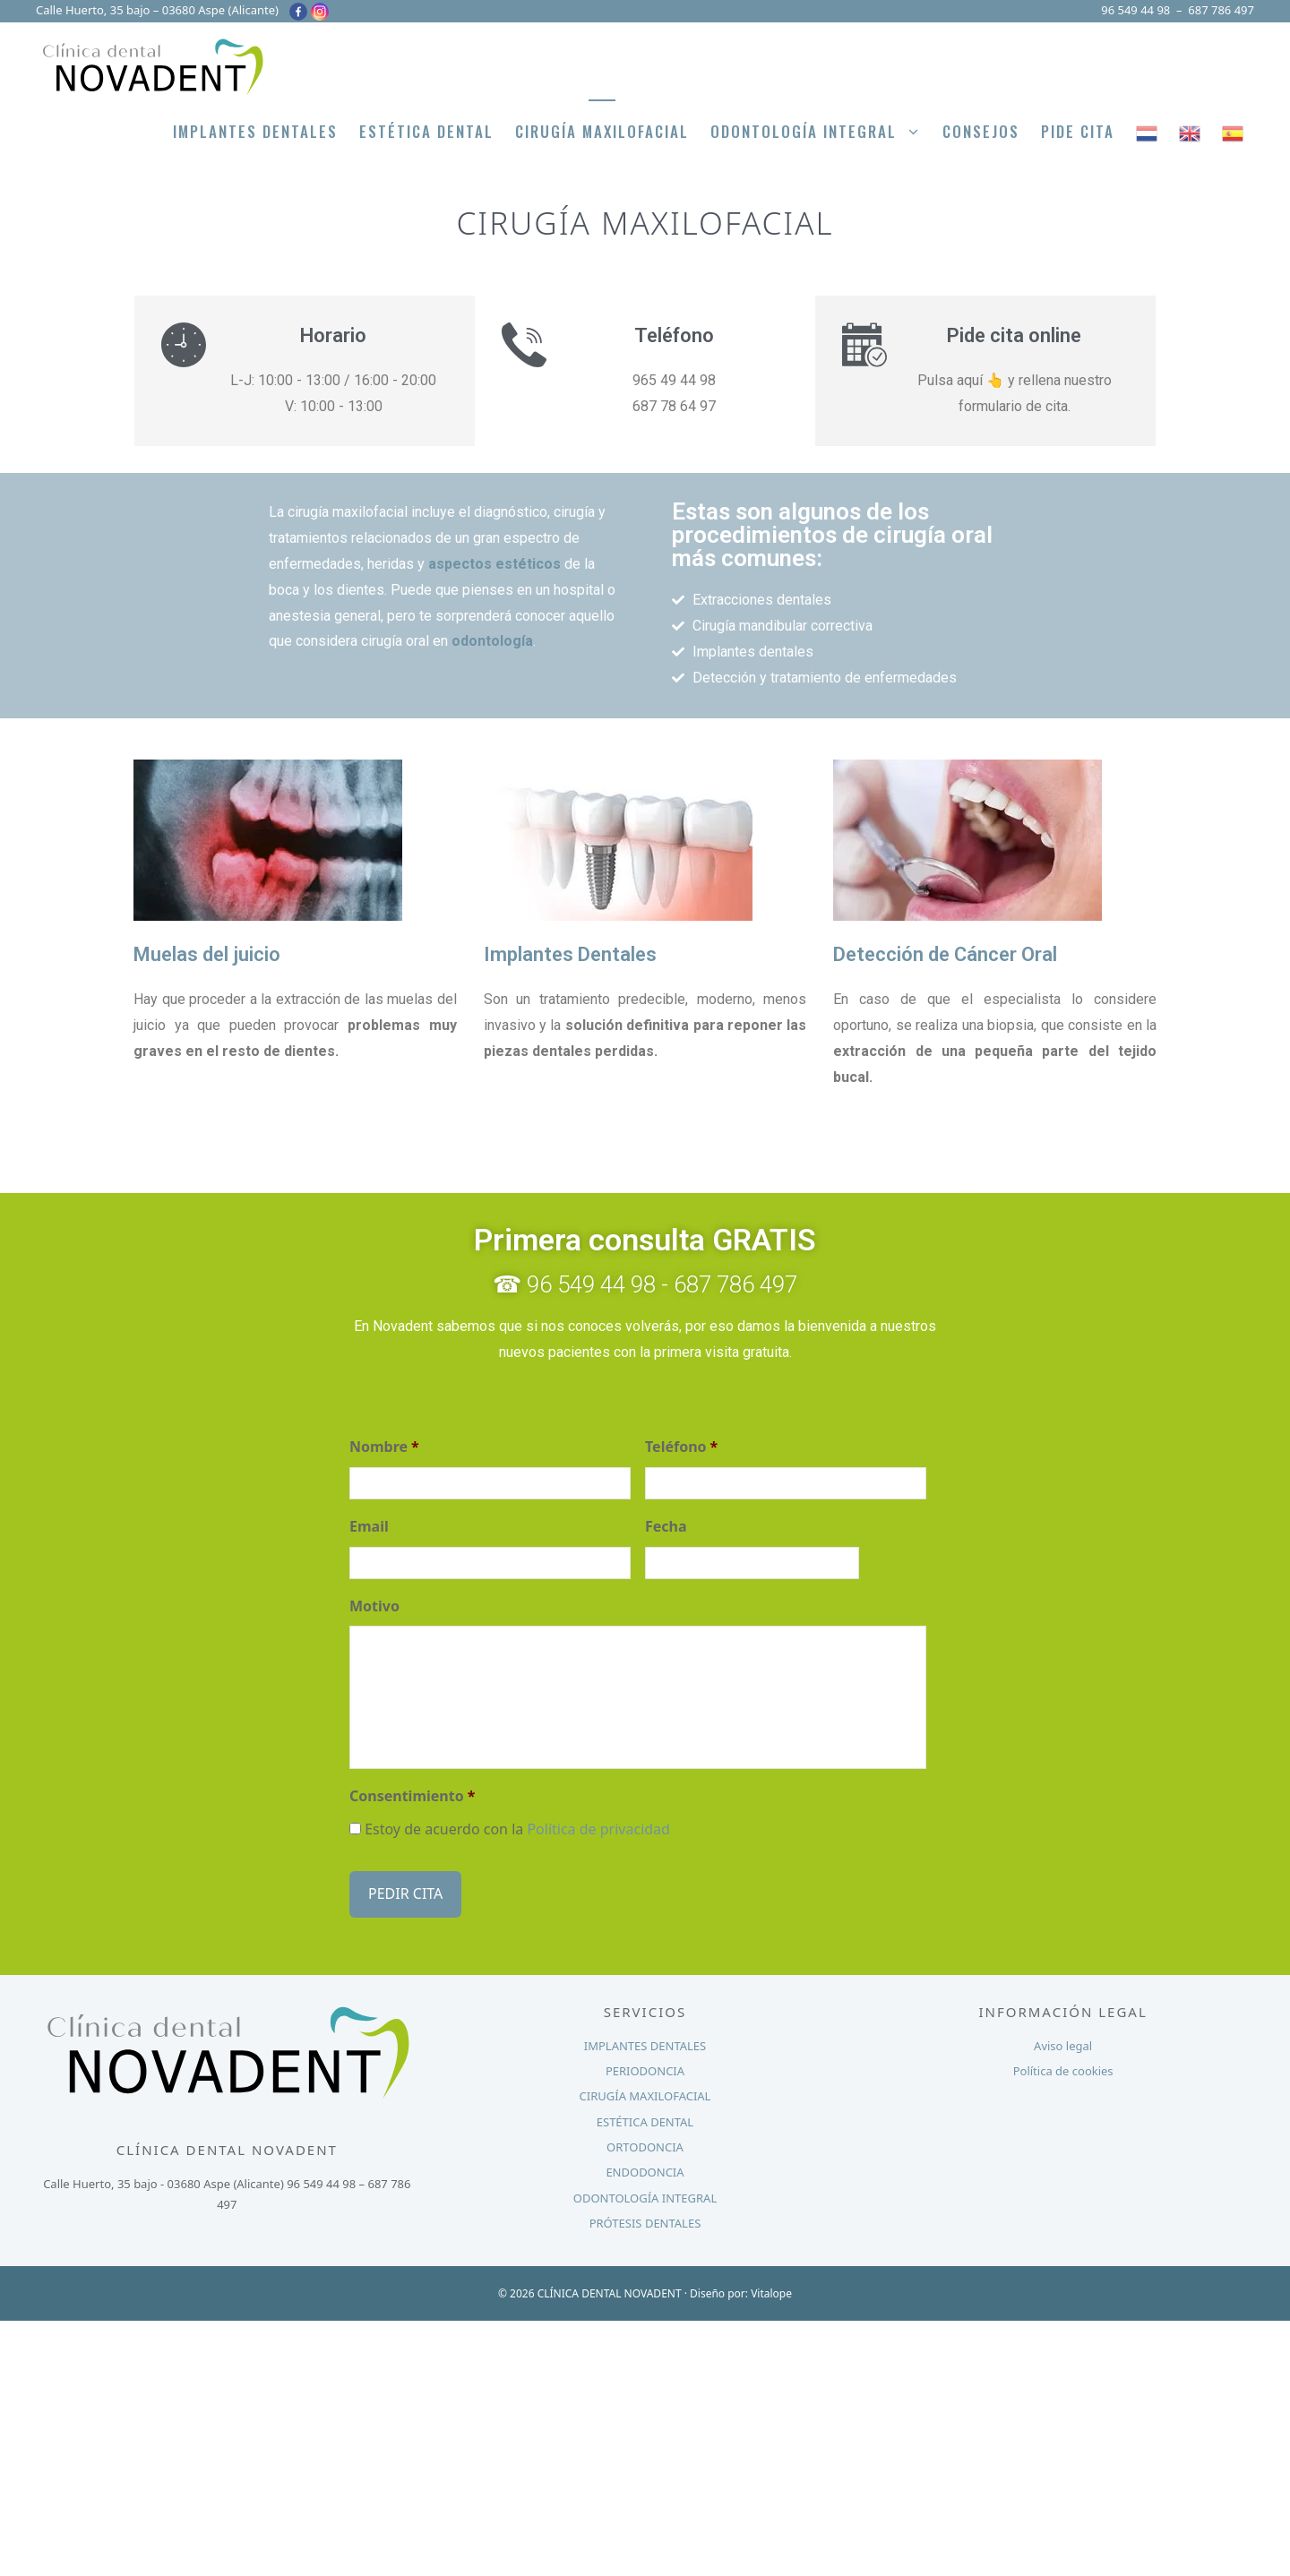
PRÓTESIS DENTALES (645, 2219)
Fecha (666, 1526)
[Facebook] (298, 12)
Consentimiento (412, 1796)
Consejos (980, 131)
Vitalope (771, 2289)
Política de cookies (1063, 2067)
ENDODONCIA (645, 2168)
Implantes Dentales (255, 131)
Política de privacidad (598, 1829)
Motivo (374, 1606)
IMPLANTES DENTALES (645, 2041)
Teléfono (681, 1447)
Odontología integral (821, 131)
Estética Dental (426, 131)
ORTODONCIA (645, 2143)
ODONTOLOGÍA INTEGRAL (645, 2194)
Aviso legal (1063, 2041)
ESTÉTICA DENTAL (645, 2117)
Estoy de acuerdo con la (517, 1829)
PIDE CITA (1077, 131)
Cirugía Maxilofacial (602, 131)
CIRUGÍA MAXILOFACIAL (645, 2092)
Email (369, 1526)
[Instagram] (320, 12)
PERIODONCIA (645, 2067)
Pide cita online (1014, 335)
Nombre (384, 1447)
